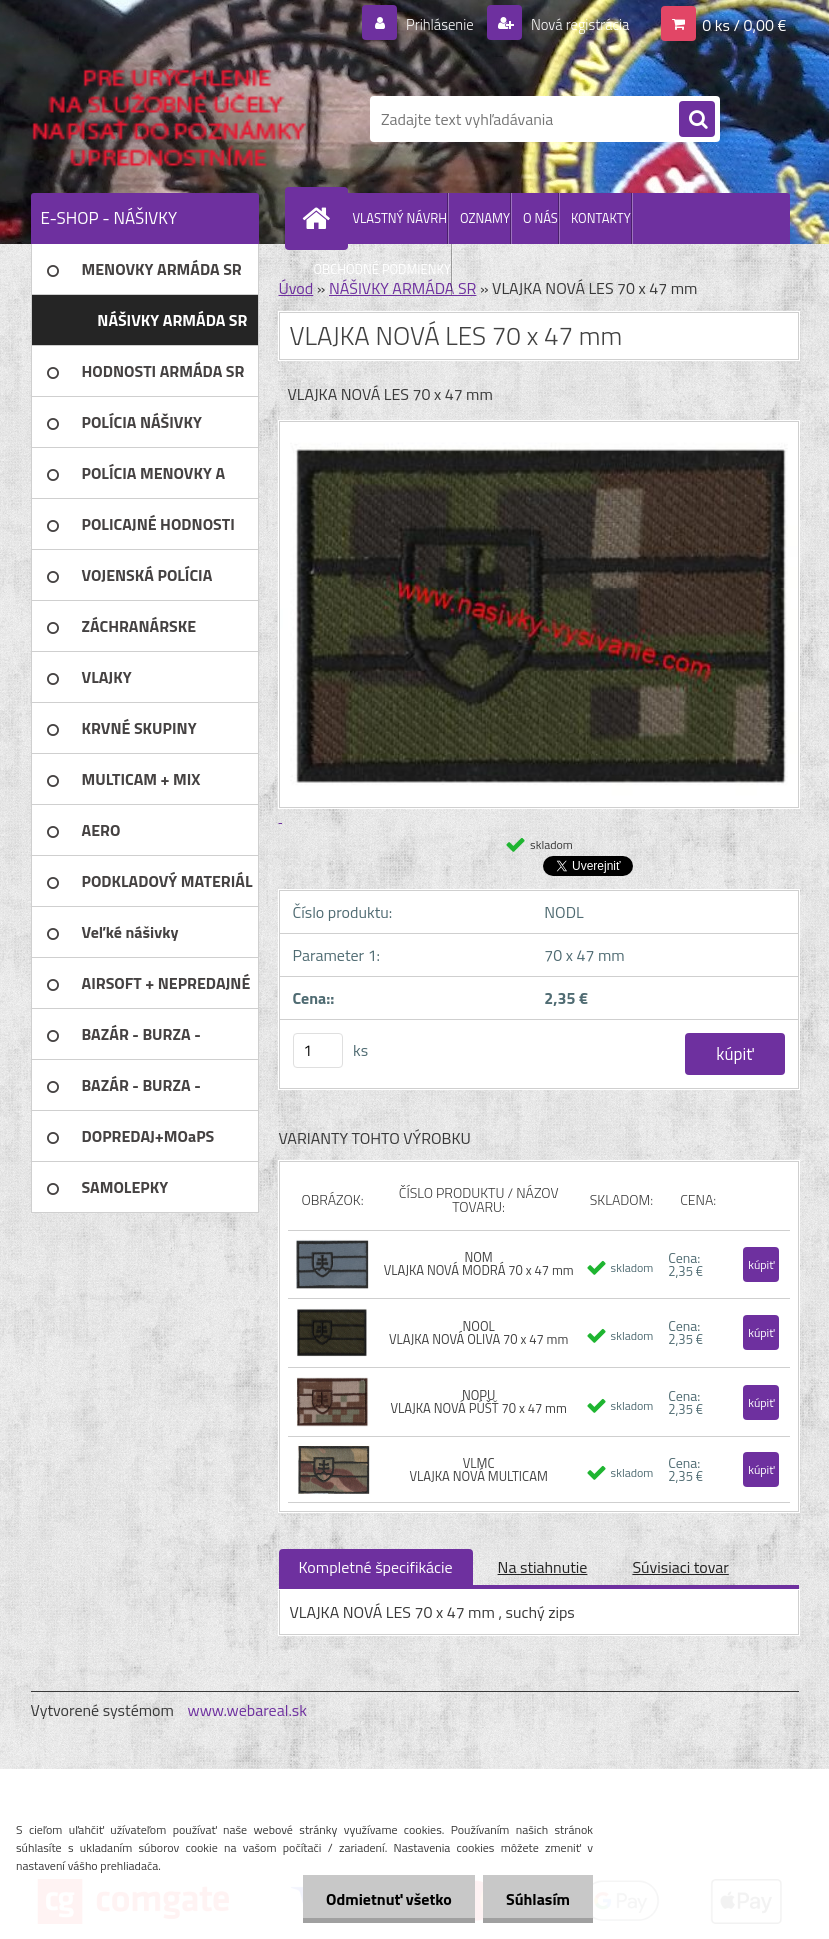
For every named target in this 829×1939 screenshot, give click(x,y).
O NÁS (540, 218)
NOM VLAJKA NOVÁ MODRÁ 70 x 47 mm (479, 1263)
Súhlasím (536, 1899)
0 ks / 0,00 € (744, 24)
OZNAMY (485, 218)
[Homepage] (321, 218)
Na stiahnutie (543, 1567)
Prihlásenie (427, 24)
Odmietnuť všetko (383, 1899)
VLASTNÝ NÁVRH (400, 218)
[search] (697, 120)
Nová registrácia (573, 24)
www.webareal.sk (247, 1710)
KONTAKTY (601, 218)
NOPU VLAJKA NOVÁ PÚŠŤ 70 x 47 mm (478, 1401)
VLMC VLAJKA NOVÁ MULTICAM (478, 1469)
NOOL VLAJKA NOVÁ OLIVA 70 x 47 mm (478, 1332)
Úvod (296, 288)
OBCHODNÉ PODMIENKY (382, 269)
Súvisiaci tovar (680, 1567)
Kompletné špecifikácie (376, 1567)
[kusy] (318, 1050)
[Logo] (168, 119)
